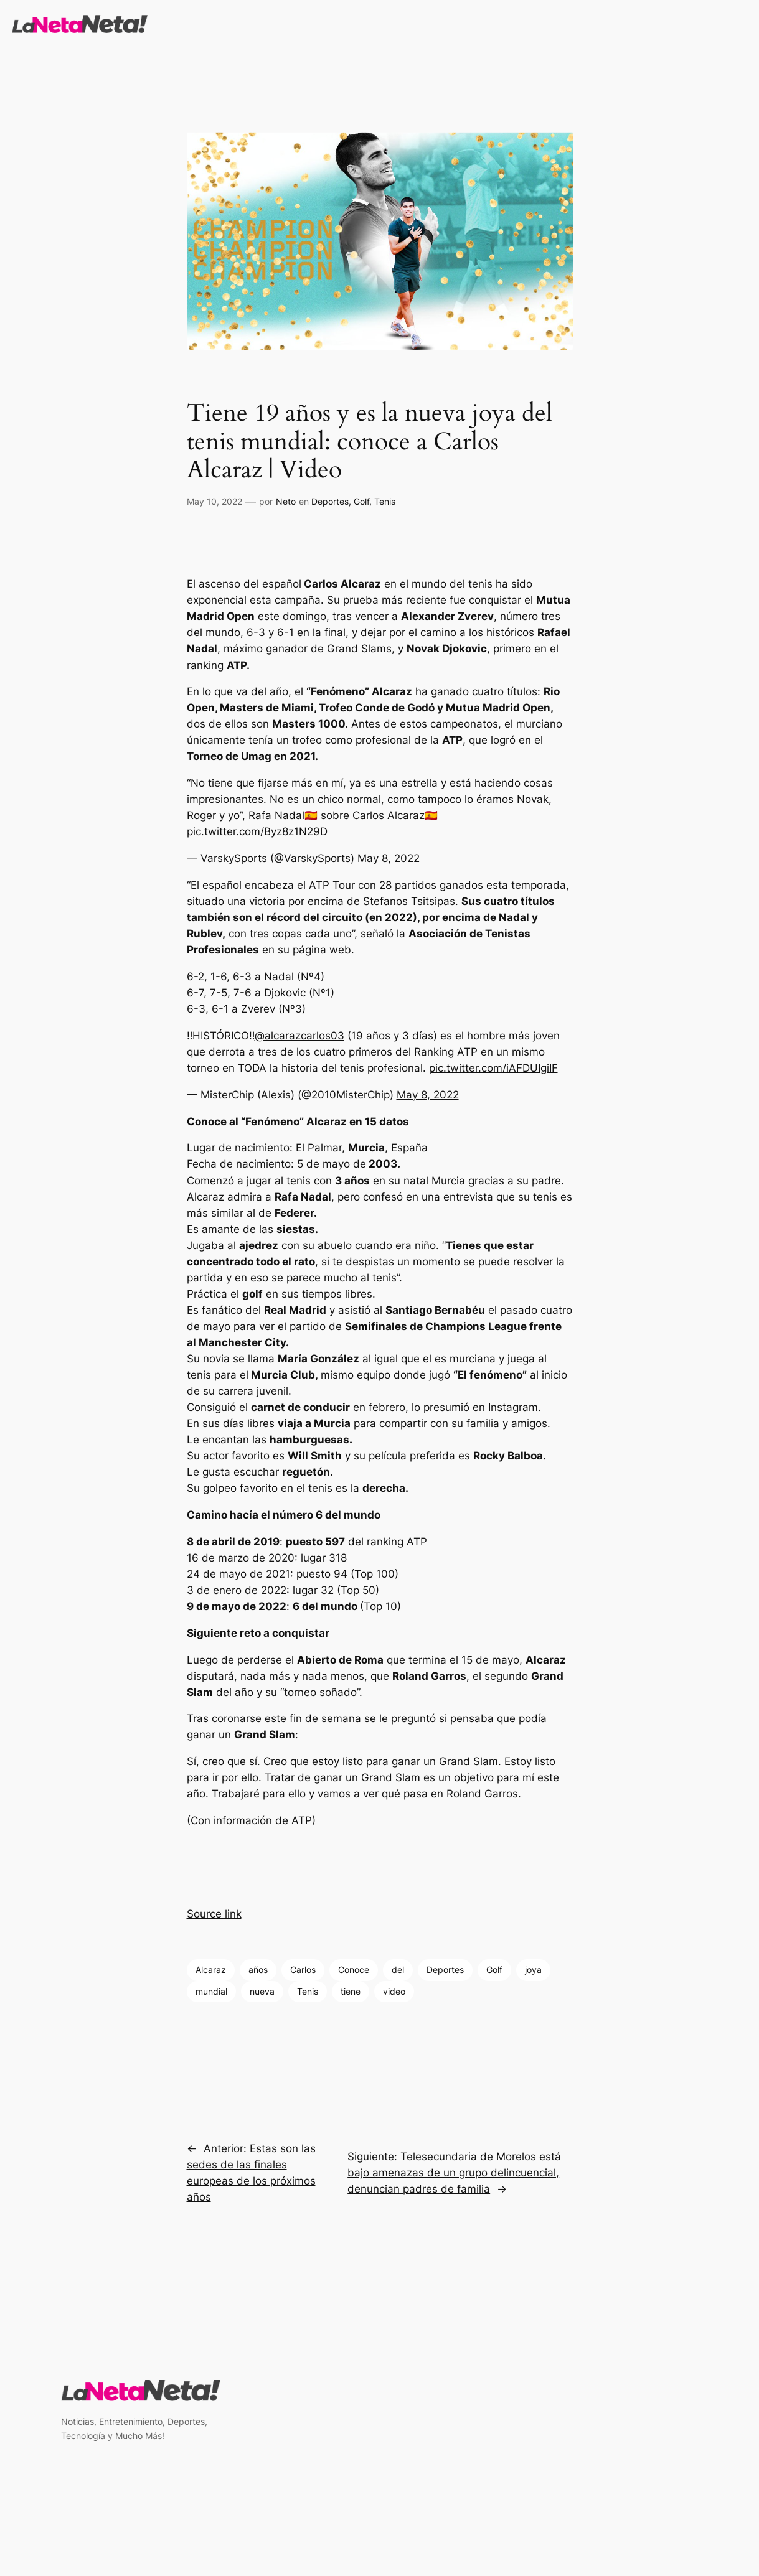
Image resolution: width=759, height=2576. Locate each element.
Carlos (303, 1969)
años (258, 1969)
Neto (286, 501)
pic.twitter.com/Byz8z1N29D (257, 831)
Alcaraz (211, 1969)
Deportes (330, 501)
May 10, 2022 (214, 501)
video (394, 1991)
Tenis (384, 501)
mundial (211, 1991)
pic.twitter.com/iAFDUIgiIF (493, 1068)
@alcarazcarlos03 (299, 1035)
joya (533, 1969)
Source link (214, 1914)
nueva (262, 1991)
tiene (351, 1991)
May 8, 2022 (388, 858)
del (398, 1969)
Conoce (353, 1969)
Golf (361, 501)
